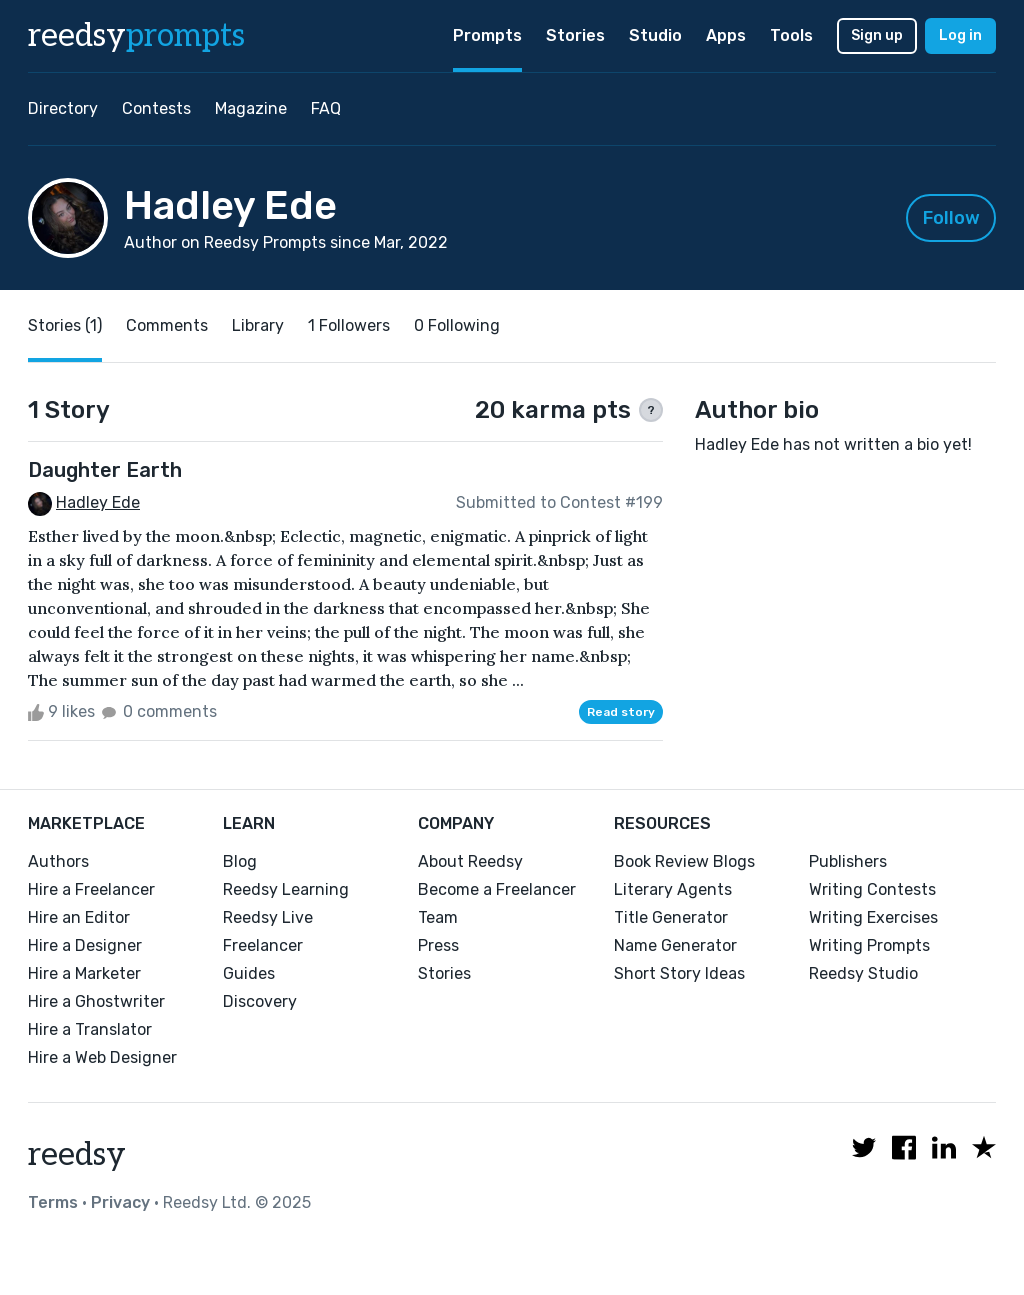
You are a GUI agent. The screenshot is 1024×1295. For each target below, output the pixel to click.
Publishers (848, 861)
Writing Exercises (873, 917)
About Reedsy (470, 861)
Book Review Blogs (684, 861)
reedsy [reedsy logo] (136, 36)
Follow (951, 218)
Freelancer (263, 945)
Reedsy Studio (863, 973)
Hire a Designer (85, 945)
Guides (249, 973)
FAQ (326, 108)
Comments (167, 325)
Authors (58, 861)
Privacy (120, 1202)
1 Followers (349, 325)
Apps (726, 35)
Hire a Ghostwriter (96, 1001)
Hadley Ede (98, 502)
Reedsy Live (268, 917)
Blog (240, 861)
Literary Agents (673, 889)
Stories (575, 35)
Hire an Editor (79, 917)
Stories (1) (65, 325)
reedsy (77, 1155)
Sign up (877, 35)
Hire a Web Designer (102, 1057)
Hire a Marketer (84, 973)
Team (438, 917)
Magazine (251, 108)
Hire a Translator (90, 1029)
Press (438, 945)
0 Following (457, 325)
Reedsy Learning (286, 889)
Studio (655, 35)
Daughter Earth (105, 470)
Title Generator (671, 917)
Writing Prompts (869, 945)
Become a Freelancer (497, 889)
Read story (621, 712)
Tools (791, 35)
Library (258, 325)
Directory (63, 108)
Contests (156, 108)
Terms (53, 1202)
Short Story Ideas (679, 973)
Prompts (487, 35)
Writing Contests (872, 889)
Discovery (260, 1001)
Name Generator (675, 945)
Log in (960, 35)
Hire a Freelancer (91, 889)
